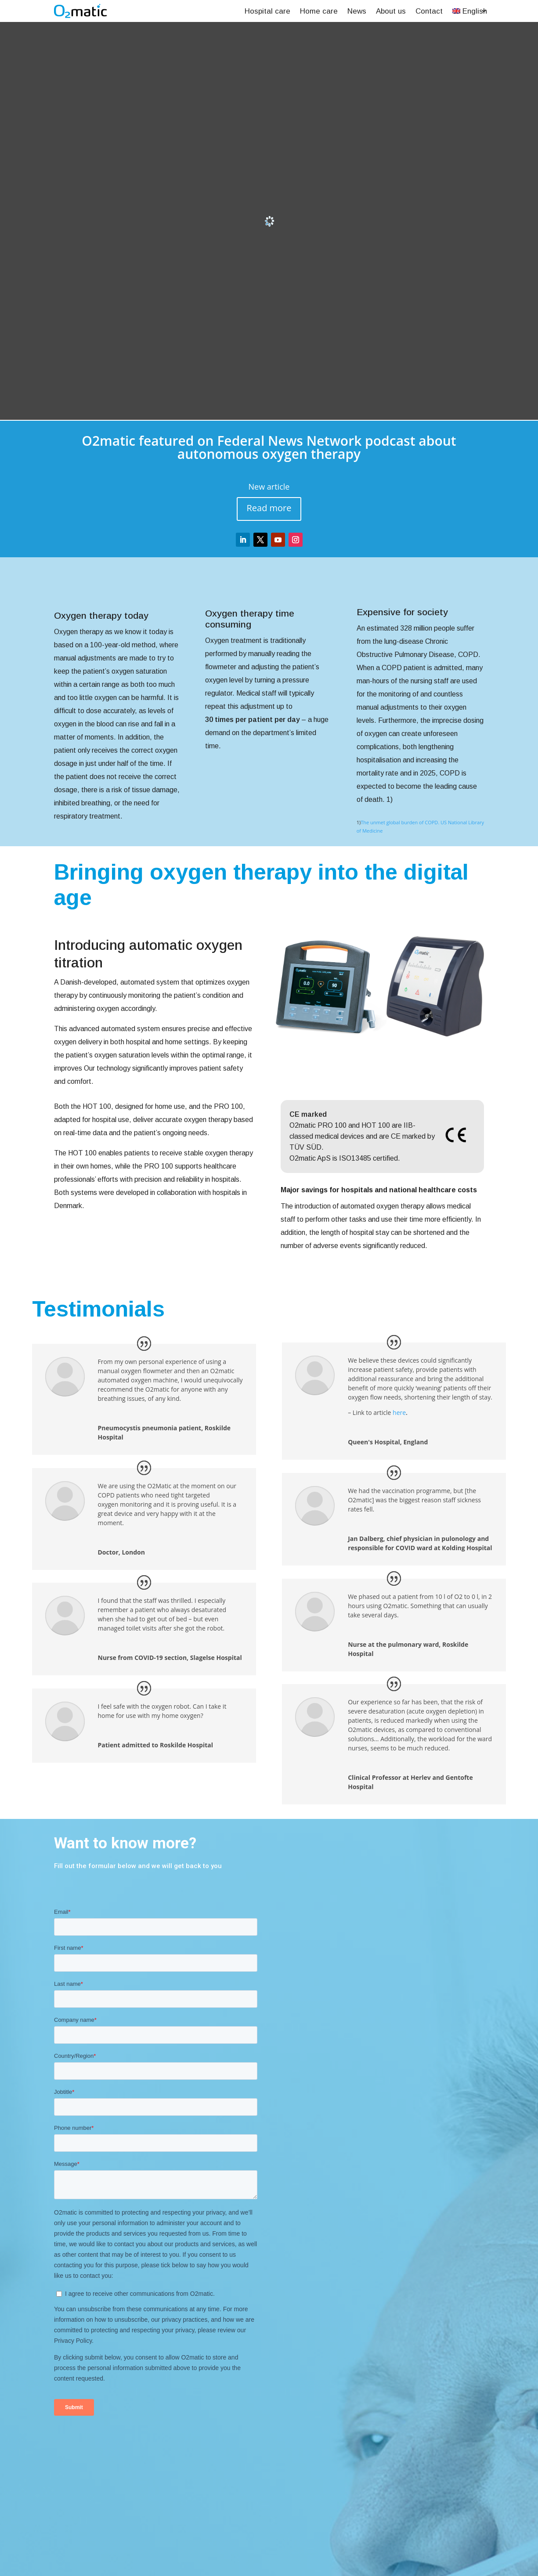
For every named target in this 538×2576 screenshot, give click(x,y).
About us (391, 11)
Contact (429, 11)
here (399, 1412)
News (356, 11)
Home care (319, 11)
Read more (268, 508)
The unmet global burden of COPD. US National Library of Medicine (420, 826)
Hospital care (267, 11)
